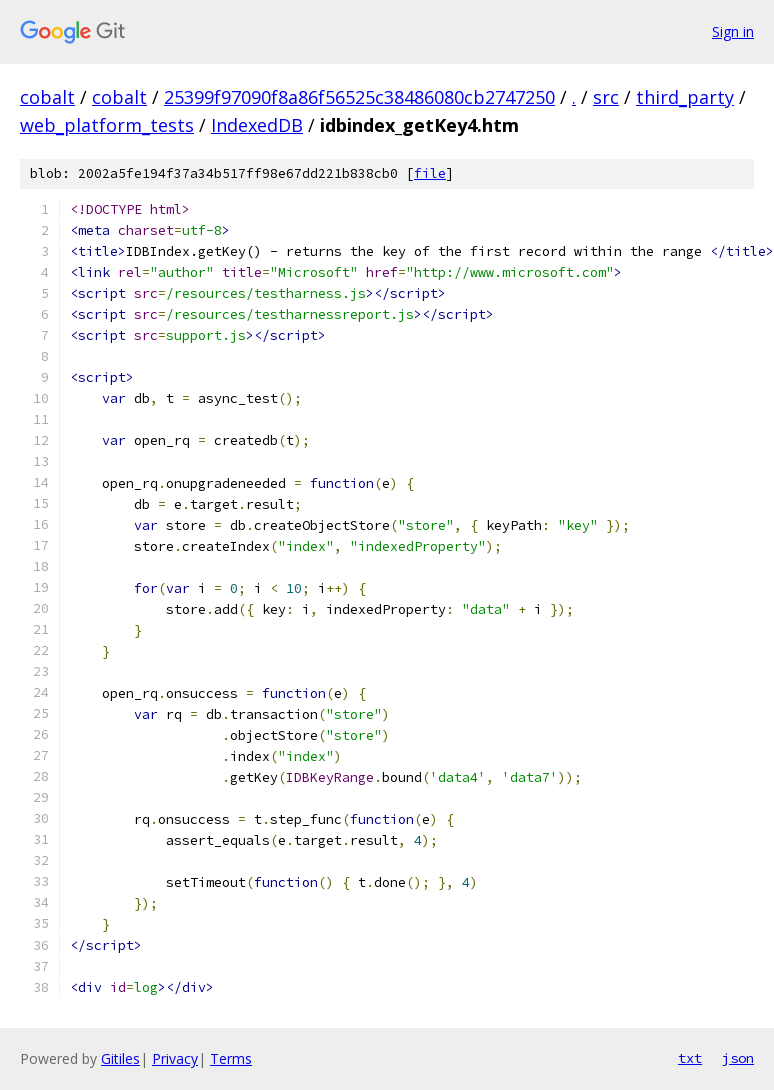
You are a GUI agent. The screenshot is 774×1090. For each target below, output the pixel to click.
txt (690, 1058)
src (606, 97)
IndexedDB (257, 125)
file (430, 173)
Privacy (175, 1058)
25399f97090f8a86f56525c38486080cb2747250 (359, 97)
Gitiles (120, 1058)
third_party (685, 97)
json (738, 1058)
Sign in (733, 31)
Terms (231, 1058)
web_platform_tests (107, 125)
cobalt (47, 97)
